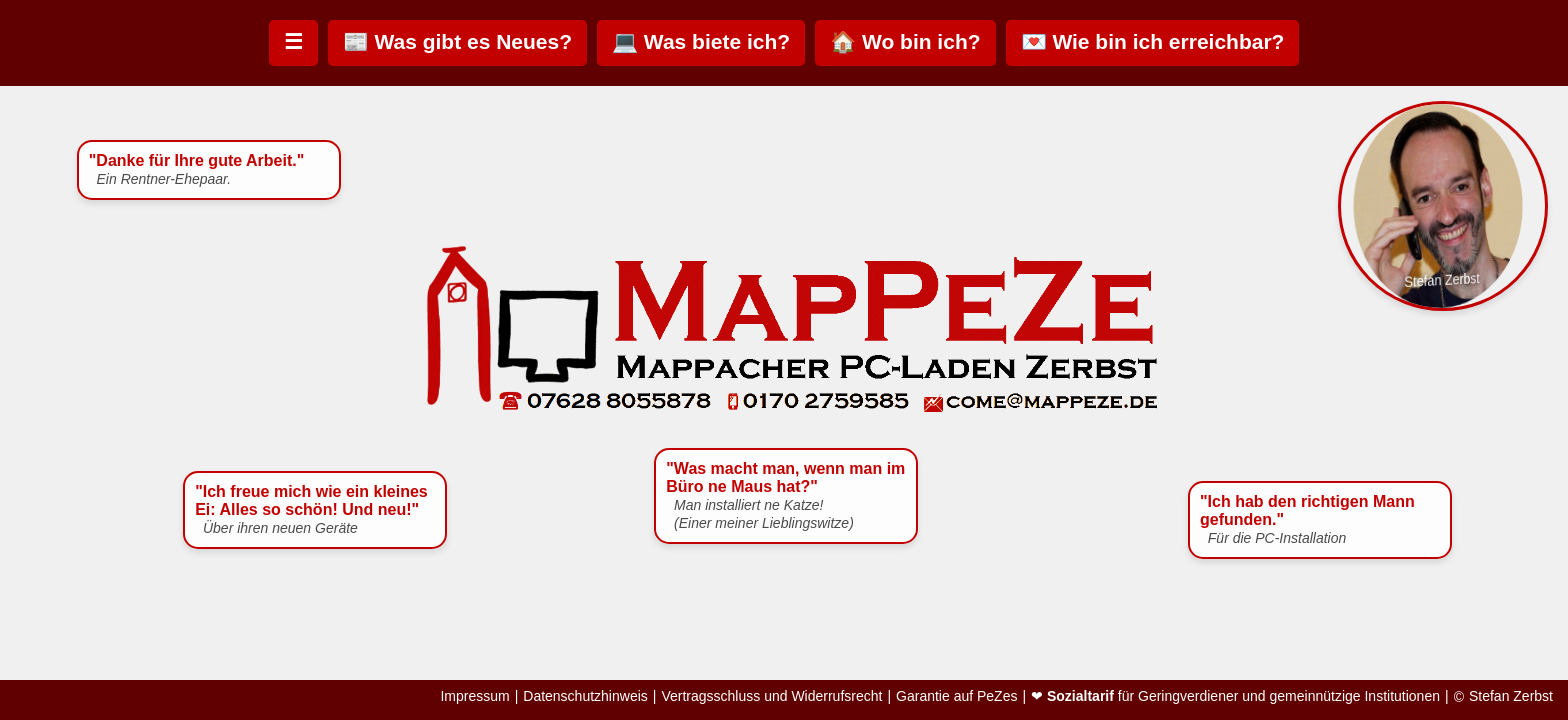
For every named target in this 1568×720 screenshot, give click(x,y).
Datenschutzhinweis (585, 696)
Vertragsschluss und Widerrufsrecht (771, 696)
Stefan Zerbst (1511, 696)
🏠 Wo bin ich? (905, 41)
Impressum (474, 696)
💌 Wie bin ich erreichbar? (1153, 41)
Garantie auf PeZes (956, 696)
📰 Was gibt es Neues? (457, 41)
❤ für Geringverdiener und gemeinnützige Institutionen (1235, 696)
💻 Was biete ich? (701, 41)
